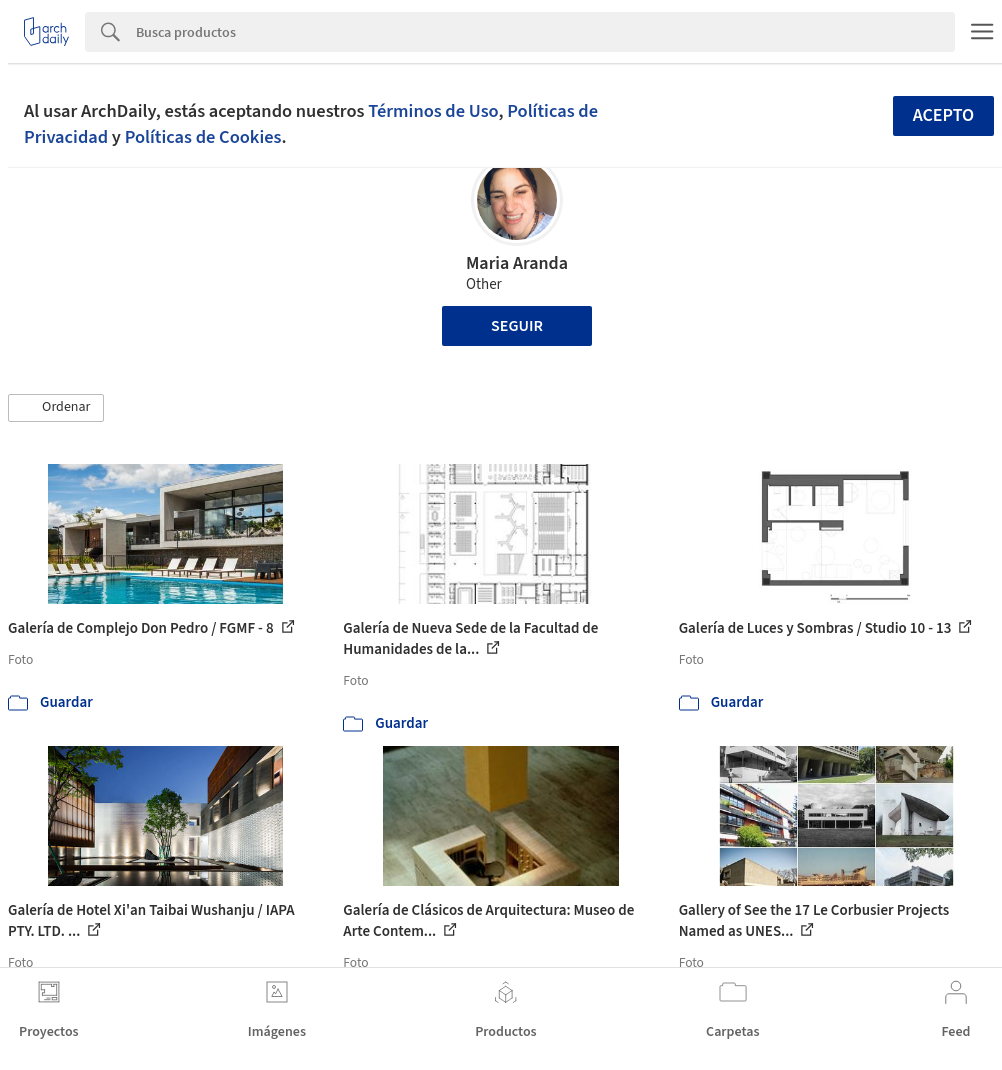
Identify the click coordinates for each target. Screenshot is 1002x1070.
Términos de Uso (433, 111)
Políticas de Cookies (203, 137)
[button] (56, 408)
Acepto (944, 115)
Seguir (517, 326)
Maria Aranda (517, 263)
